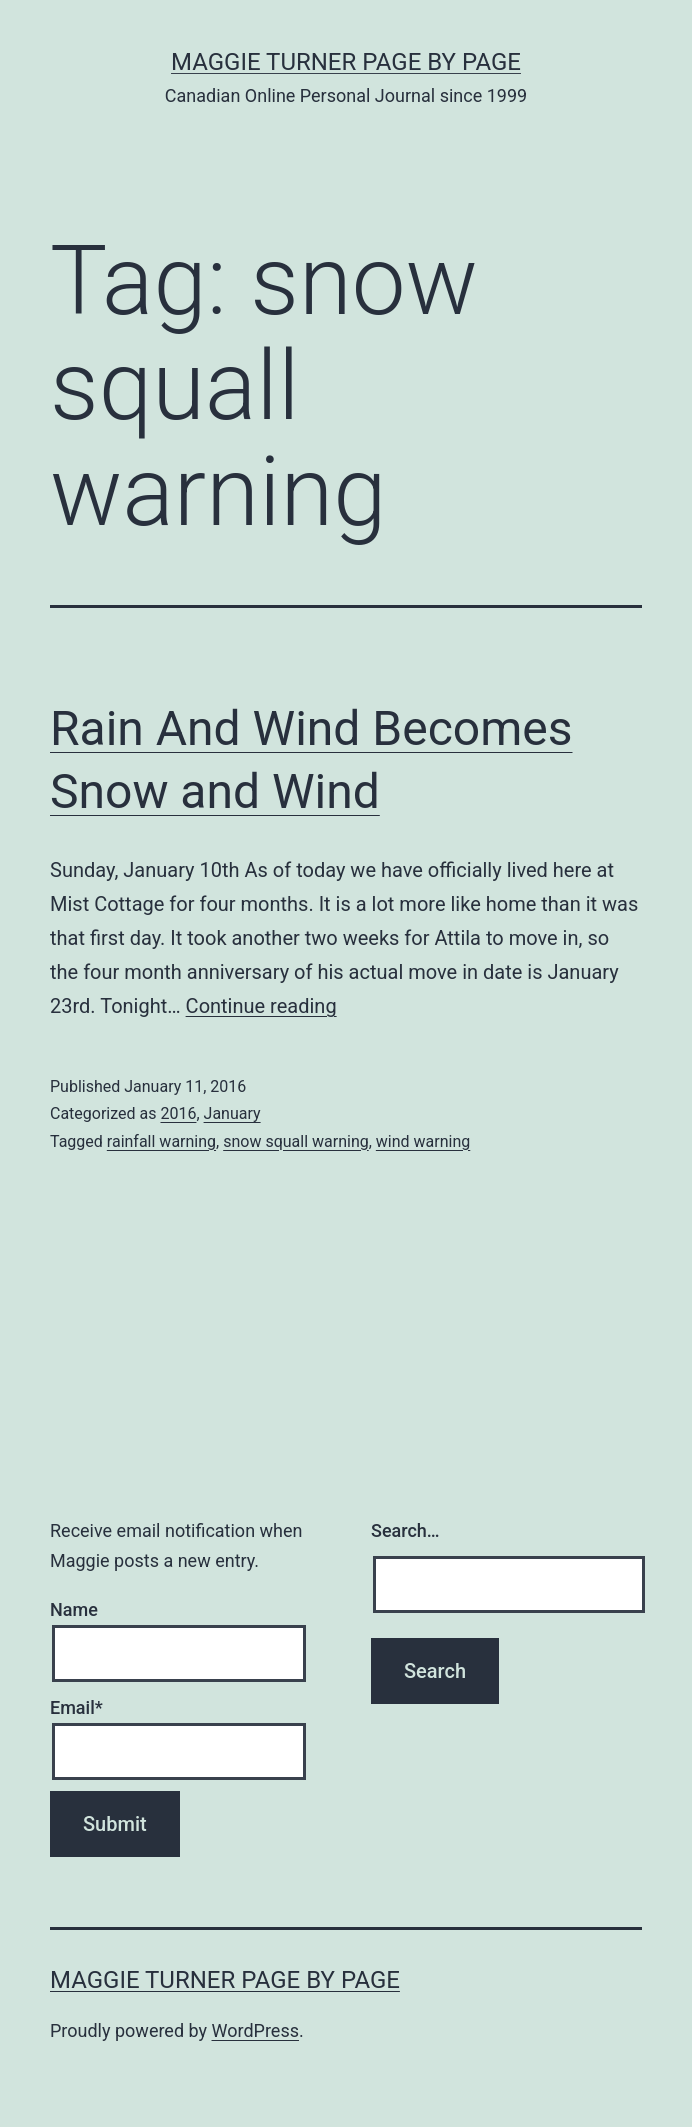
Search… (405, 1530)
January (232, 1113)
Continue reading (261, 1006)
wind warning (423, 1141)
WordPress (255, 2030)
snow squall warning (296, 1141)
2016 (178, 1113)
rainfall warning (161, 1141)
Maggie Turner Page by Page (346, 62)
